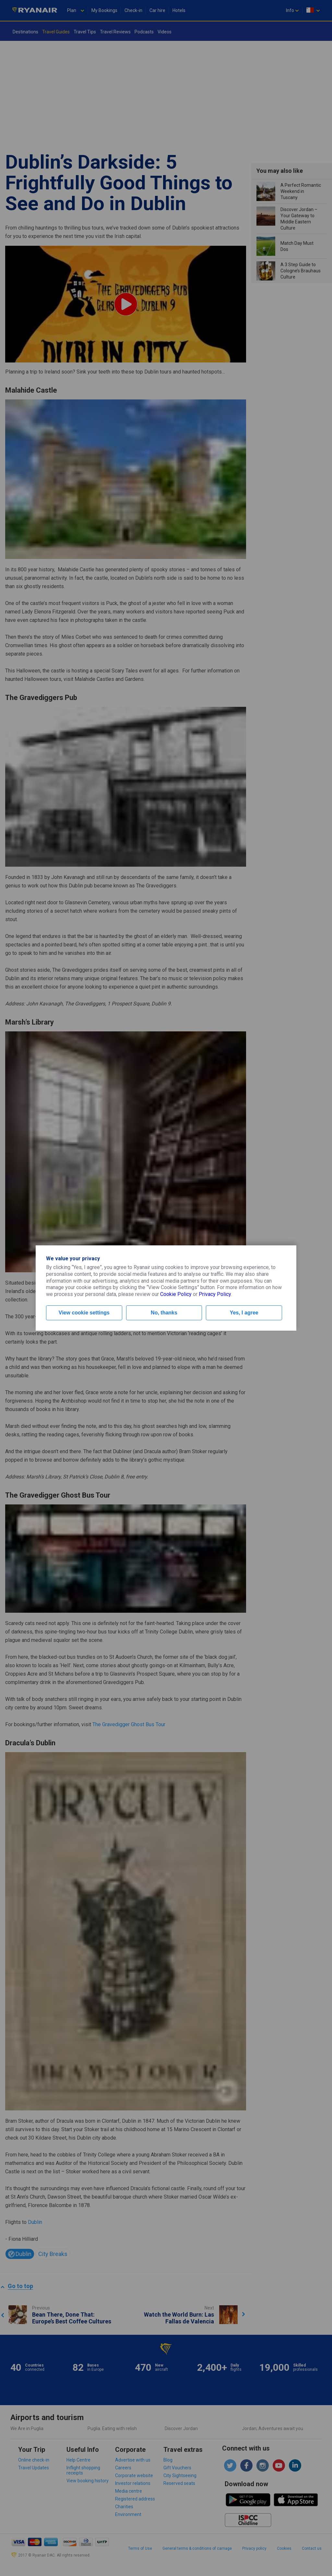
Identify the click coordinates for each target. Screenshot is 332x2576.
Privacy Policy (215, 1294)
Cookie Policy (176, 1294)
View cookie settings (84, 1312)
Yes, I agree (244, 1312)
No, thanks (164, 1312)
